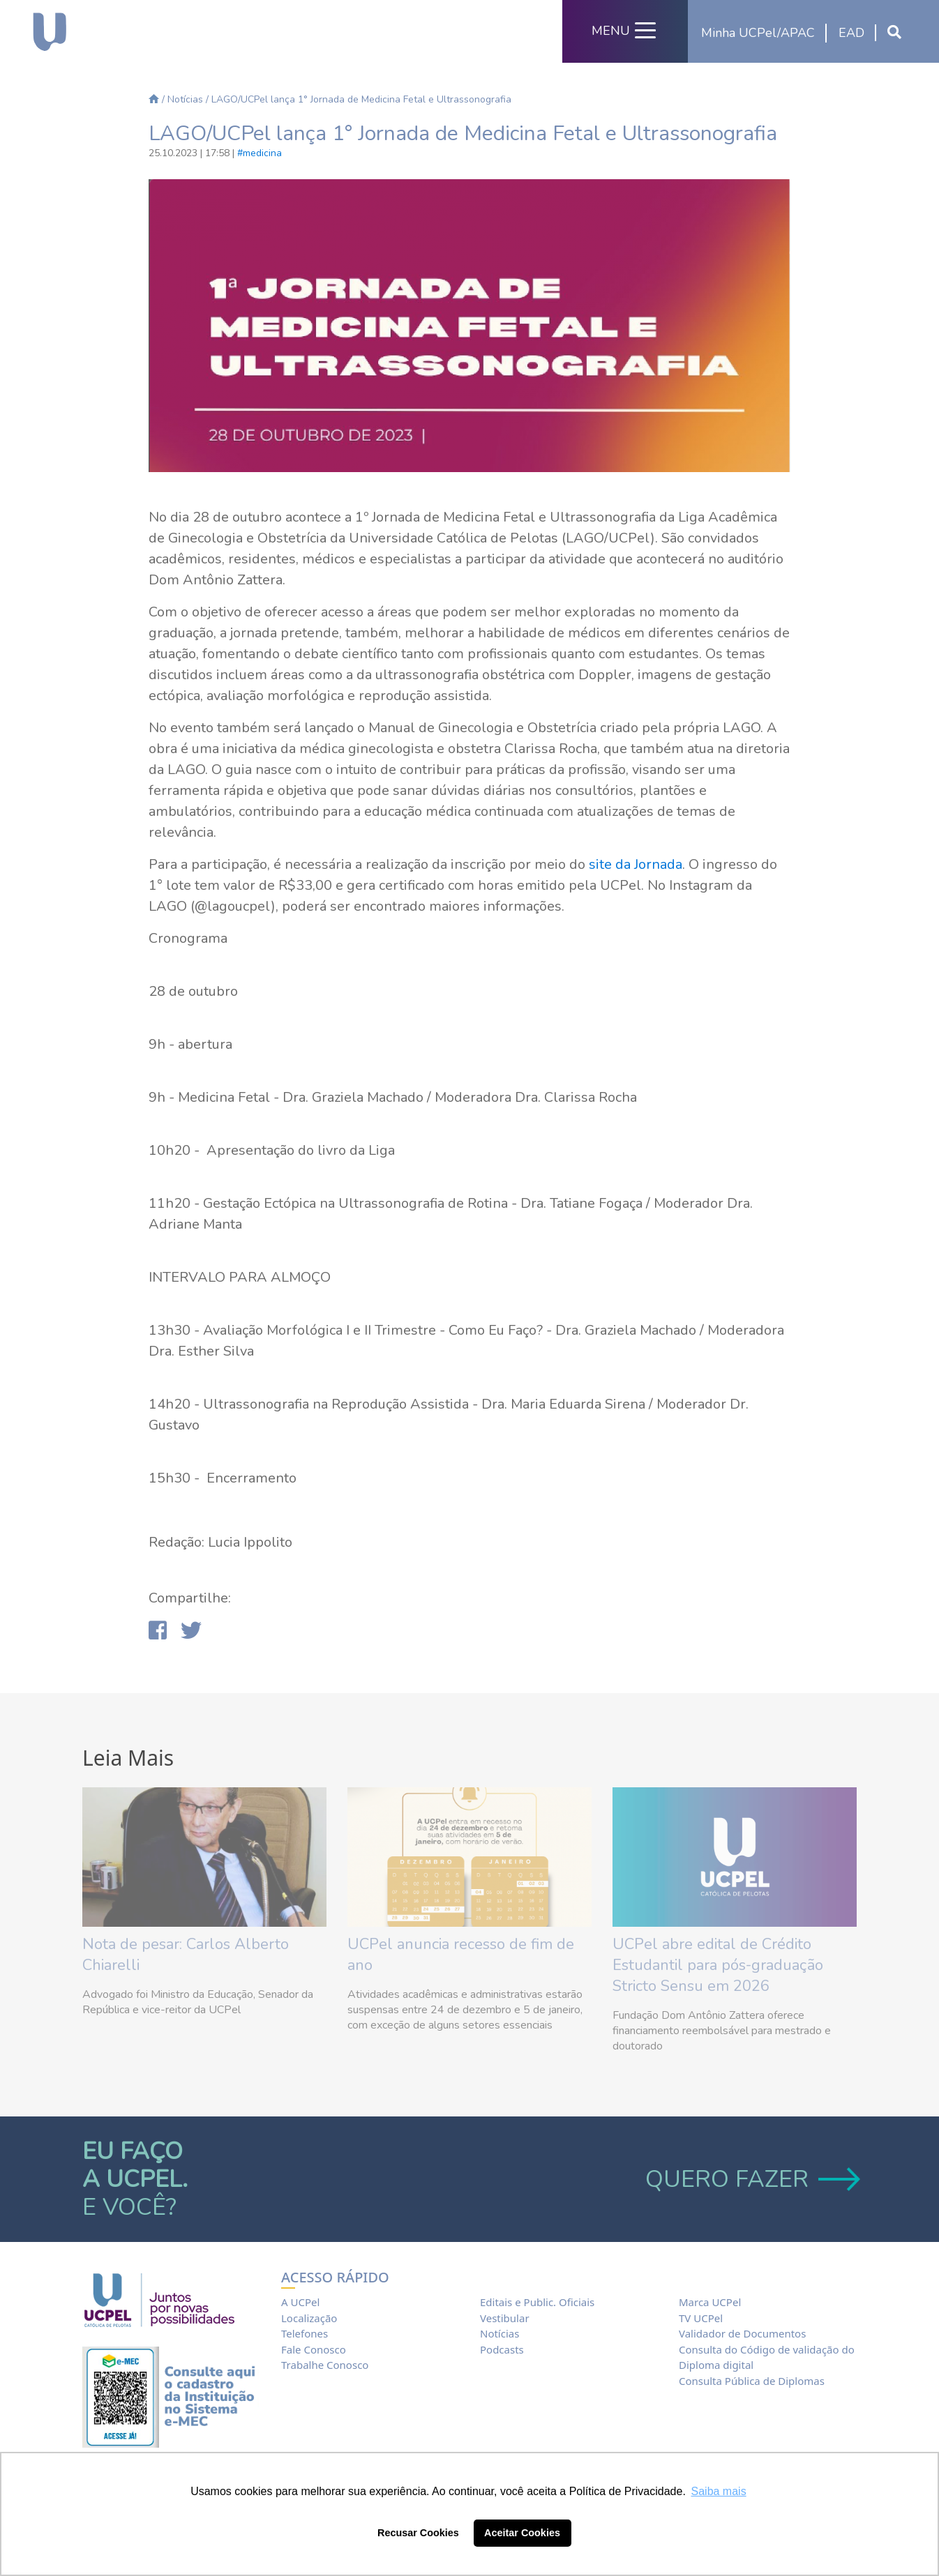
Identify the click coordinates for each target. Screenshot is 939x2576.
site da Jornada (635, 864)
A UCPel (300, 2302)
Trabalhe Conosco (324, 2365)
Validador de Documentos (742, 2333)
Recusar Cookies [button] (418, 2532)
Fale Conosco (313, 2349)
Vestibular (504, 2318)
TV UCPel (701, 2318)
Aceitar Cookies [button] (522, 2532)
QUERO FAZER (751, 2179)
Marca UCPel (710, 2302)
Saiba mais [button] (718, 2491)
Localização (309, 2318)
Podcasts (502, 2349)
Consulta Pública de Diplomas (752, 2381)
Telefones (304, 2333)
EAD (851, 32)
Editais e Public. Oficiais (537, 2302)
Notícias (185, 99)
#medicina (259, 153)
